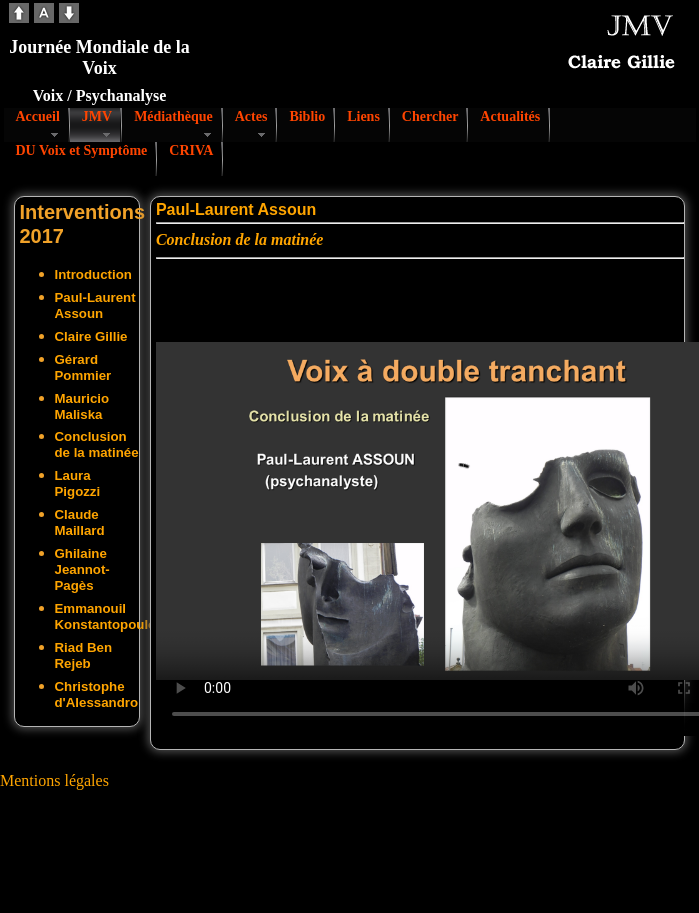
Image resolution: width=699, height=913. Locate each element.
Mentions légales (54, 780)
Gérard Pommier (83, 367)
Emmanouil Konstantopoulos (109, 616)
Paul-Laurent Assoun (95, 305)
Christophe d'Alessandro (97, 694)
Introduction (93, 274)
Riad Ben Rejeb (84, 655)
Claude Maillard (80, 522)
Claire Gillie (91, 336)
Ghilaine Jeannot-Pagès (82, 569)
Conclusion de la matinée (97, 444)
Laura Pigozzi (78, 483)
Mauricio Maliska (82, 406)
